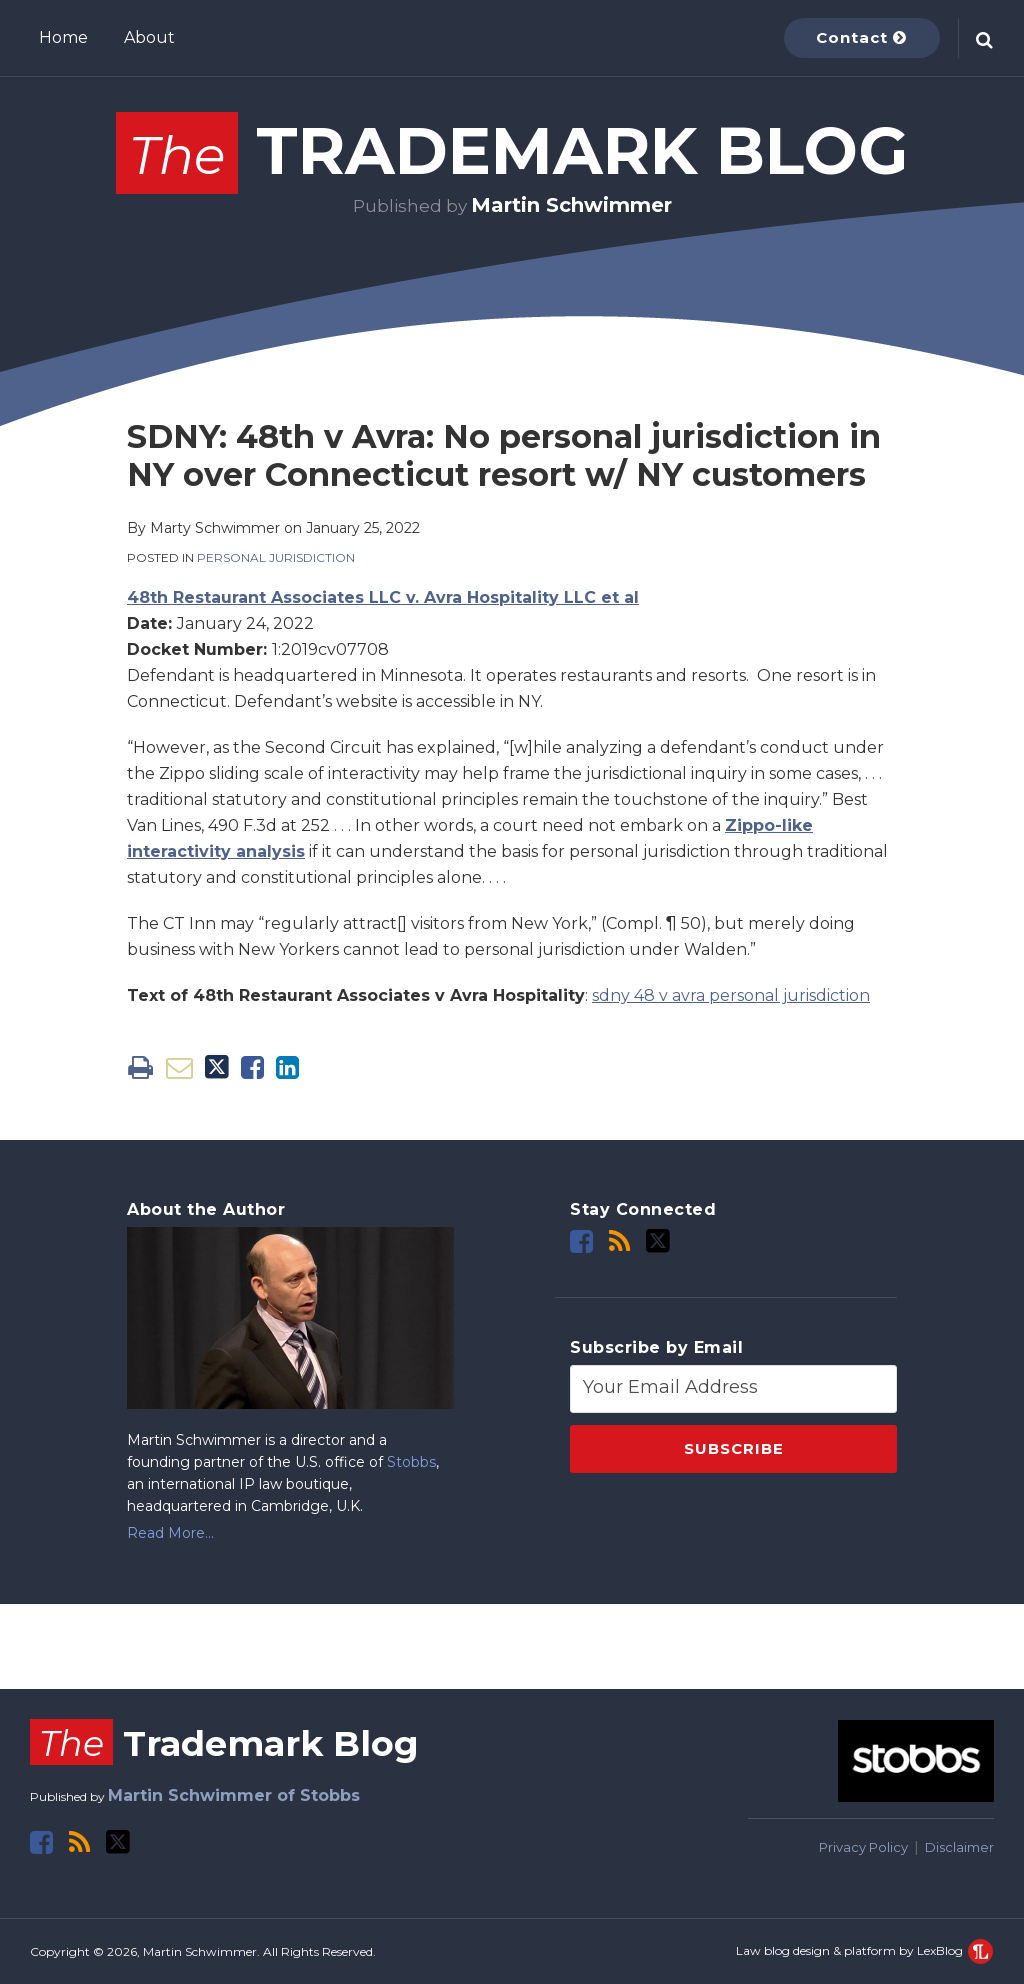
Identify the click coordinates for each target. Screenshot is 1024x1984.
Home (63, 37)
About (149, 37)
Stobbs (411, 1462)
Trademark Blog (512, 150)
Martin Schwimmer (571, 205)
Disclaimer (959, 1847)
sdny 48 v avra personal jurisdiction (731, 995)
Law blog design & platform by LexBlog (864, 1950)
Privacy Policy (863, 1847)
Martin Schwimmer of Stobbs (234, 1795)
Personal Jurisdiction (276, 557)
